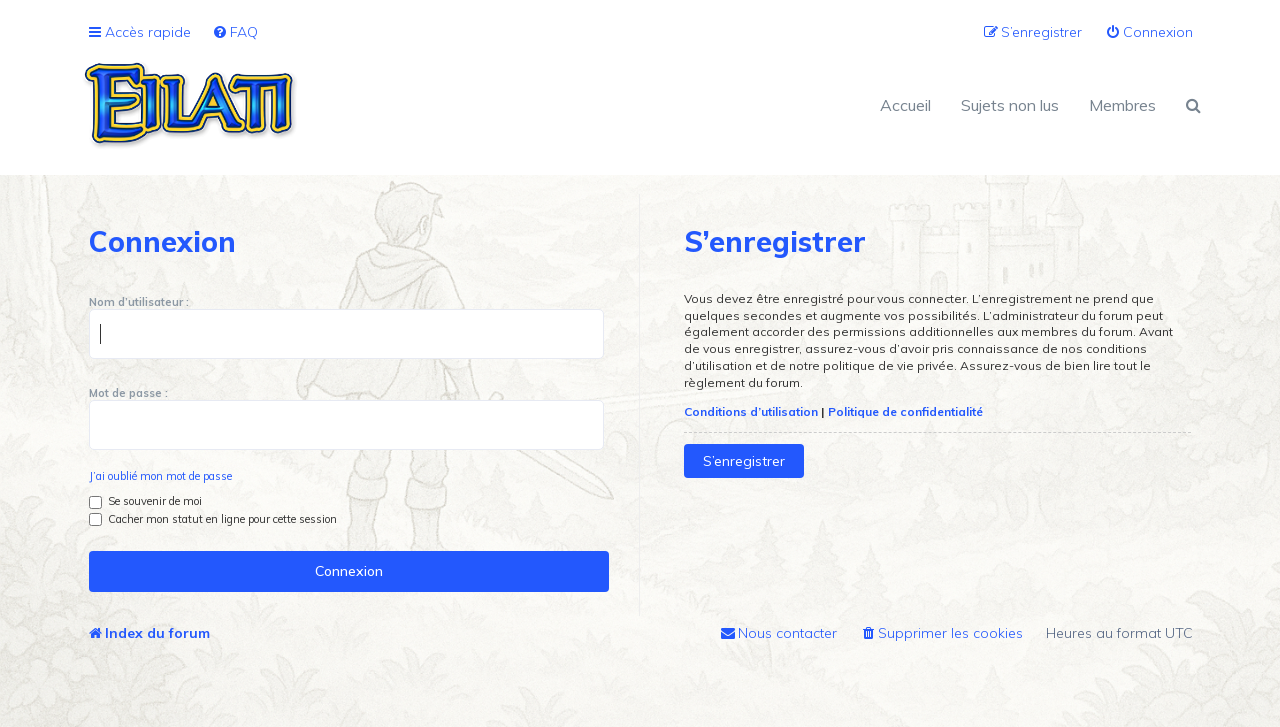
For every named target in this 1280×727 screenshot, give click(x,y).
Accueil (905, 105)
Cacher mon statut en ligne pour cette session (213, 519)
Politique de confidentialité (905, 411)
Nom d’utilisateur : (139, 302)
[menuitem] (235, 32)
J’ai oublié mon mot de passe (160, 476)
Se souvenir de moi (145, 501)
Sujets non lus (1010, 105)
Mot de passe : (128, 393)
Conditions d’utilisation (751, 411)
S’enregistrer (744, 461)
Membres (1122, 105)
